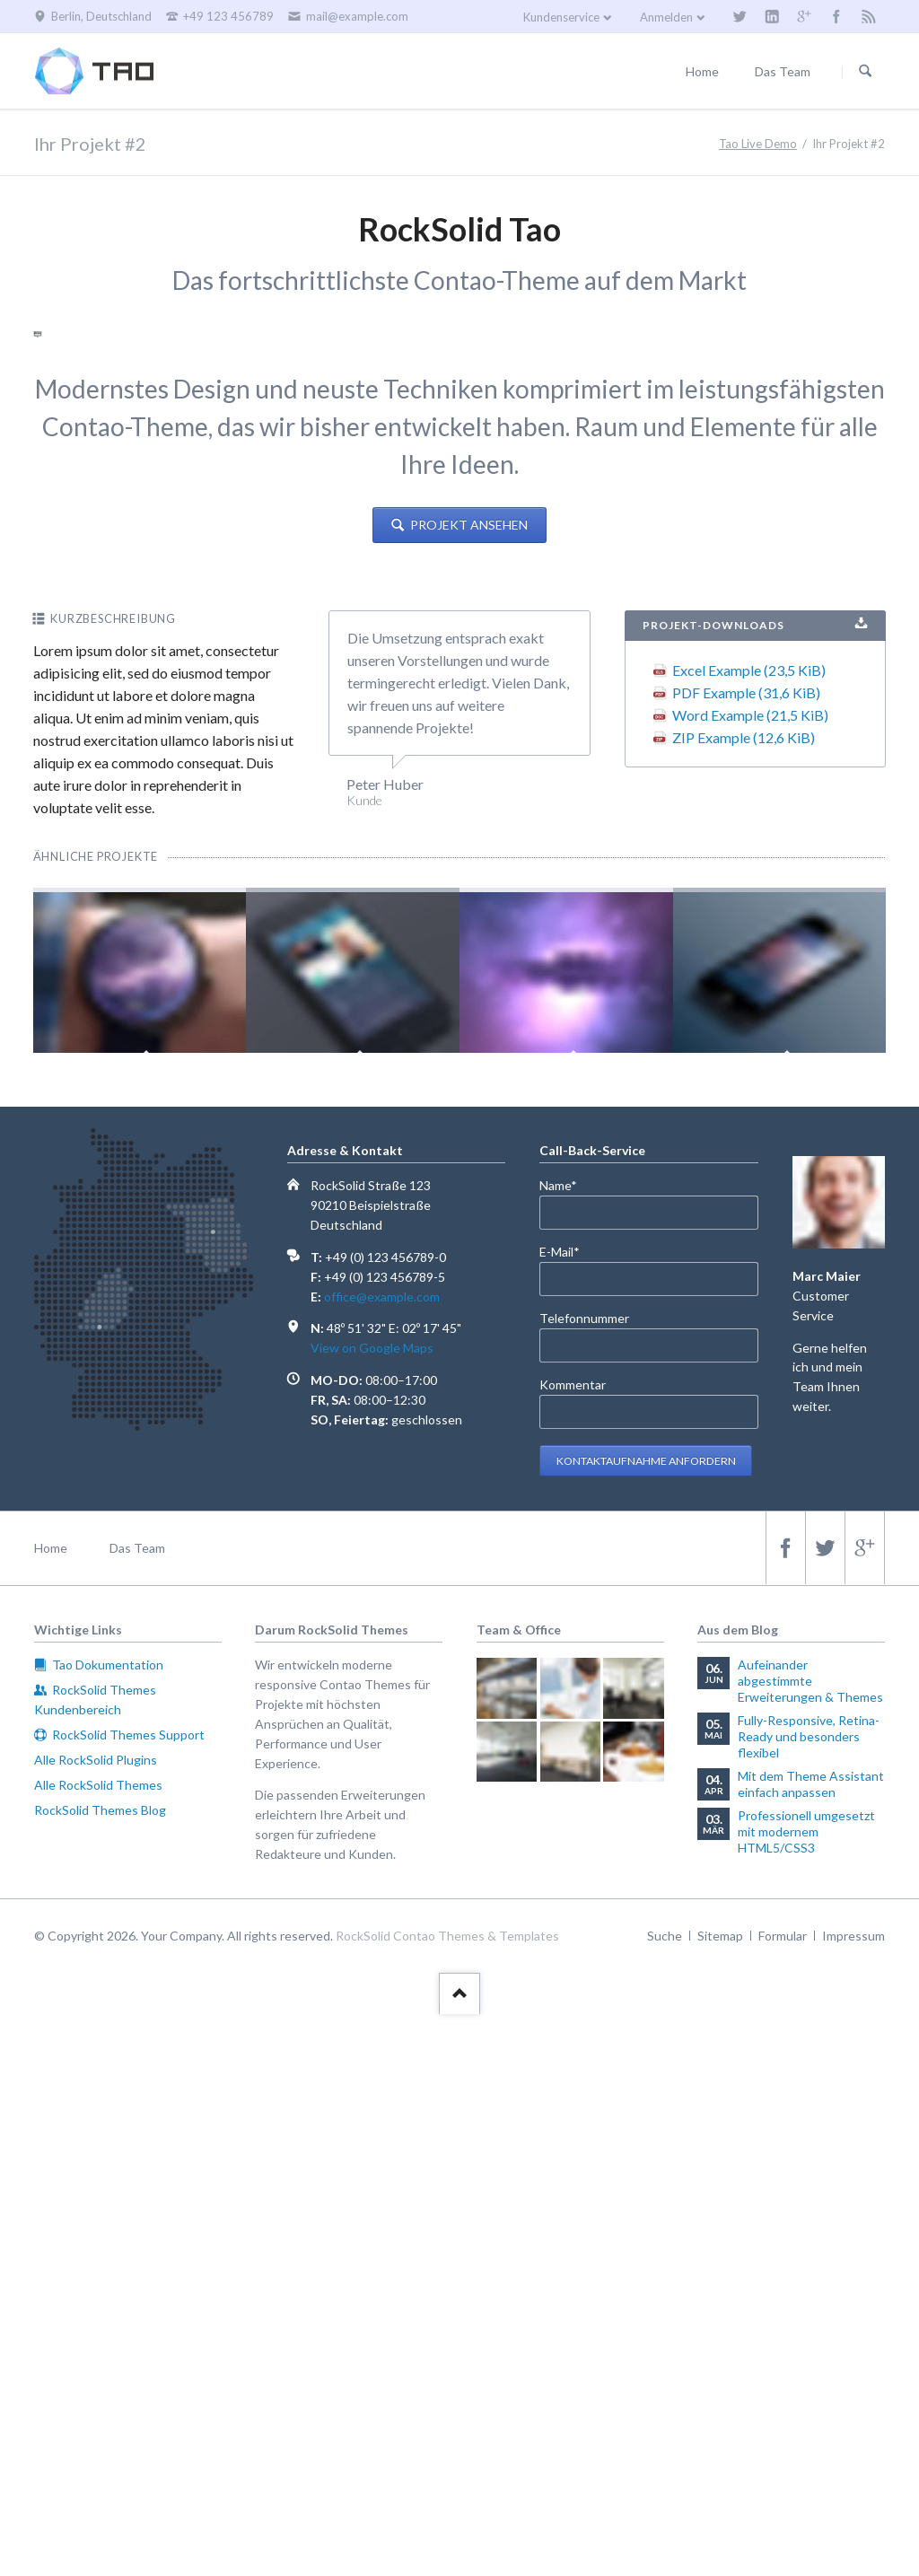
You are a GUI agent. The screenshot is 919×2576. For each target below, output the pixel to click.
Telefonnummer (584, 1880)
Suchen (865, 72)
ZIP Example (743, 1299)
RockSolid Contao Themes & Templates (447, 2497)
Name (568, 1746)
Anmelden (666, 17)
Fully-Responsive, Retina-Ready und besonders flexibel (809, 2298)
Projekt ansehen (467, 1086)
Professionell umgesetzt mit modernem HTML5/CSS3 (806, 2393)
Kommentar (572, 1946)
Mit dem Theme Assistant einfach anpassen (811, 2345)
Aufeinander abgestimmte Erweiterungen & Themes (810, 2242)
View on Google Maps (372, 1909)
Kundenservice (561, 17)
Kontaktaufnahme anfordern (646, 2022)
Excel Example (749, 1231)
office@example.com (382, 1858)
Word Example (750, 1276)
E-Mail (568, 1812)
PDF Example (746, 1254)
